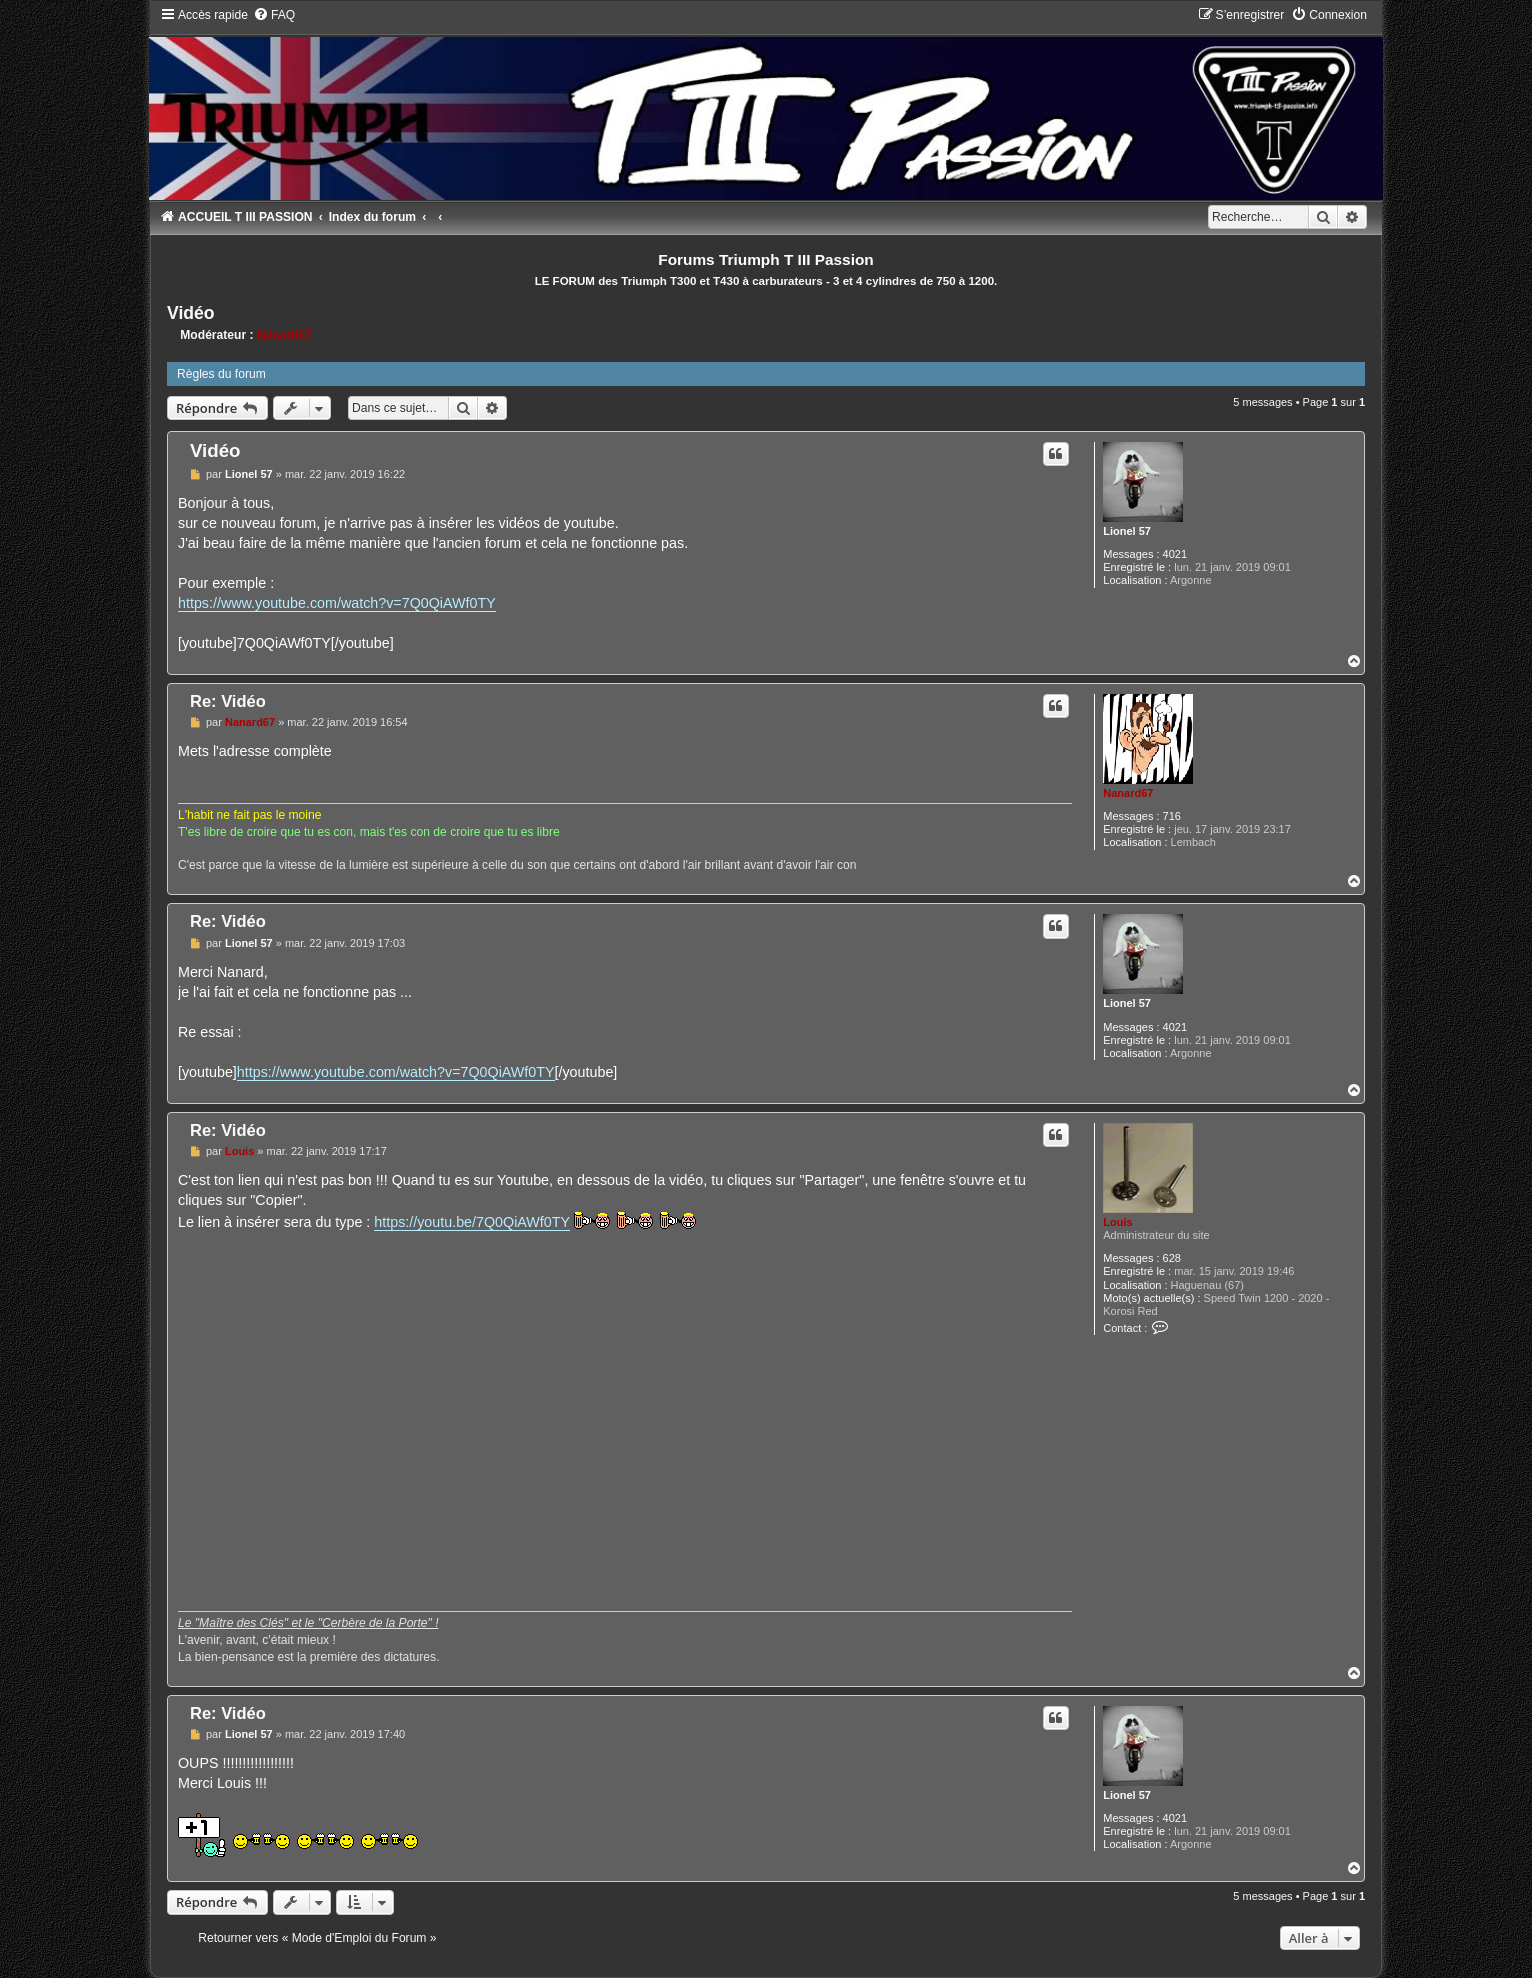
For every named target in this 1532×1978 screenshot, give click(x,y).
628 (1172, 1258)
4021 (1175, 554)
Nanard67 (284, 335)
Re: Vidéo (228, 701)
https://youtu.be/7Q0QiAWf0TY (472, 1222)
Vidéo (191, 313)
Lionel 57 (1127, 531)
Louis (1117, 1222)
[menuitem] (274, 15)
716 (1172, 816)
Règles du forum (221, 374)
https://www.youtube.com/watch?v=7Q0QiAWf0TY (337, 603)
